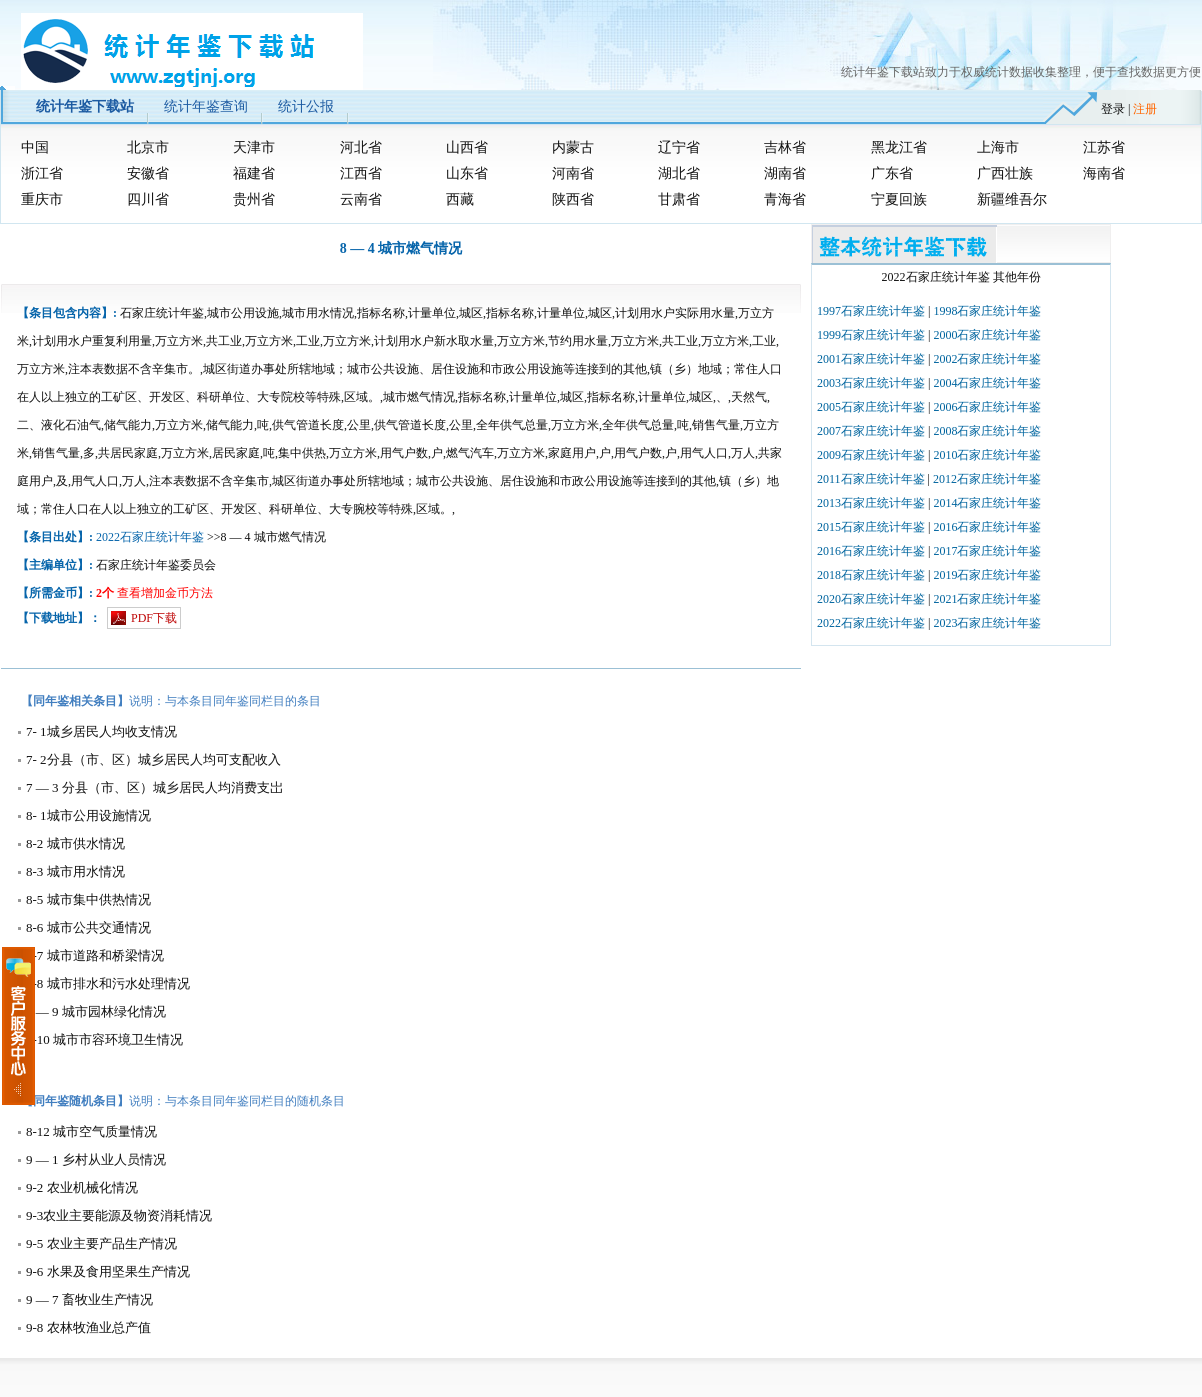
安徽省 (148, 173)
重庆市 (42, 199)
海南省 (1104, 173)
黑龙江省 (899, 147)
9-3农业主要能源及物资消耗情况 (119, 1215)
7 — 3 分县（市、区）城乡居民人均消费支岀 (154, 787)
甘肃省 (679, 199)
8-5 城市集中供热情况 (88, 899)
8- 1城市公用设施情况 (88, 815)
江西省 (361, 173)
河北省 (361, 147)
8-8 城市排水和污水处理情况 (108, 983)
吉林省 (785, 147)
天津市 (254, 147)
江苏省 (1104, 147)
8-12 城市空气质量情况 (91, 1131)
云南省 (361, 199)
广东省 (892, 173)
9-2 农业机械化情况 (82, 1187)
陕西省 (573, 199)
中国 (35, 147)
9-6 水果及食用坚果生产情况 (108, 1271)
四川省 (148, 199)
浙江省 (42, 173)
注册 (1145, 109)
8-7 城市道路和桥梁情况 (95, 955)
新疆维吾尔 (1012, 199)
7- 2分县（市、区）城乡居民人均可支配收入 (153, 759)
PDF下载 (154, 618)
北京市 (148, 147)
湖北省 (679, 173)
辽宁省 (679, 147)
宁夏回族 (899, 199)
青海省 (785, 199)
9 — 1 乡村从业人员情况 (96, 1159)
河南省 (573, 173)
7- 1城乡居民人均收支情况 (101, 731)
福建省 (254, 173)
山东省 (467, 173)
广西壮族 (1005, 173)
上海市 (998, 147)
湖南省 (785, 173)
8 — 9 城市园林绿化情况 (96, 1011)
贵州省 (254, 199)
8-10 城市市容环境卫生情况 (104, 1039)
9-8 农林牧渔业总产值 (88, 1327)
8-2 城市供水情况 (75, 843)
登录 (1113, 109)
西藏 (460, 199)
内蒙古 (573, 147)
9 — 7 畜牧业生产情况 (89, 1299)
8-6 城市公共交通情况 (88, 927)
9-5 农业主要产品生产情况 (101, 1243)
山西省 (467, 147)
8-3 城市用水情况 (75, 871)
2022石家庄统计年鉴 (150, 537)
